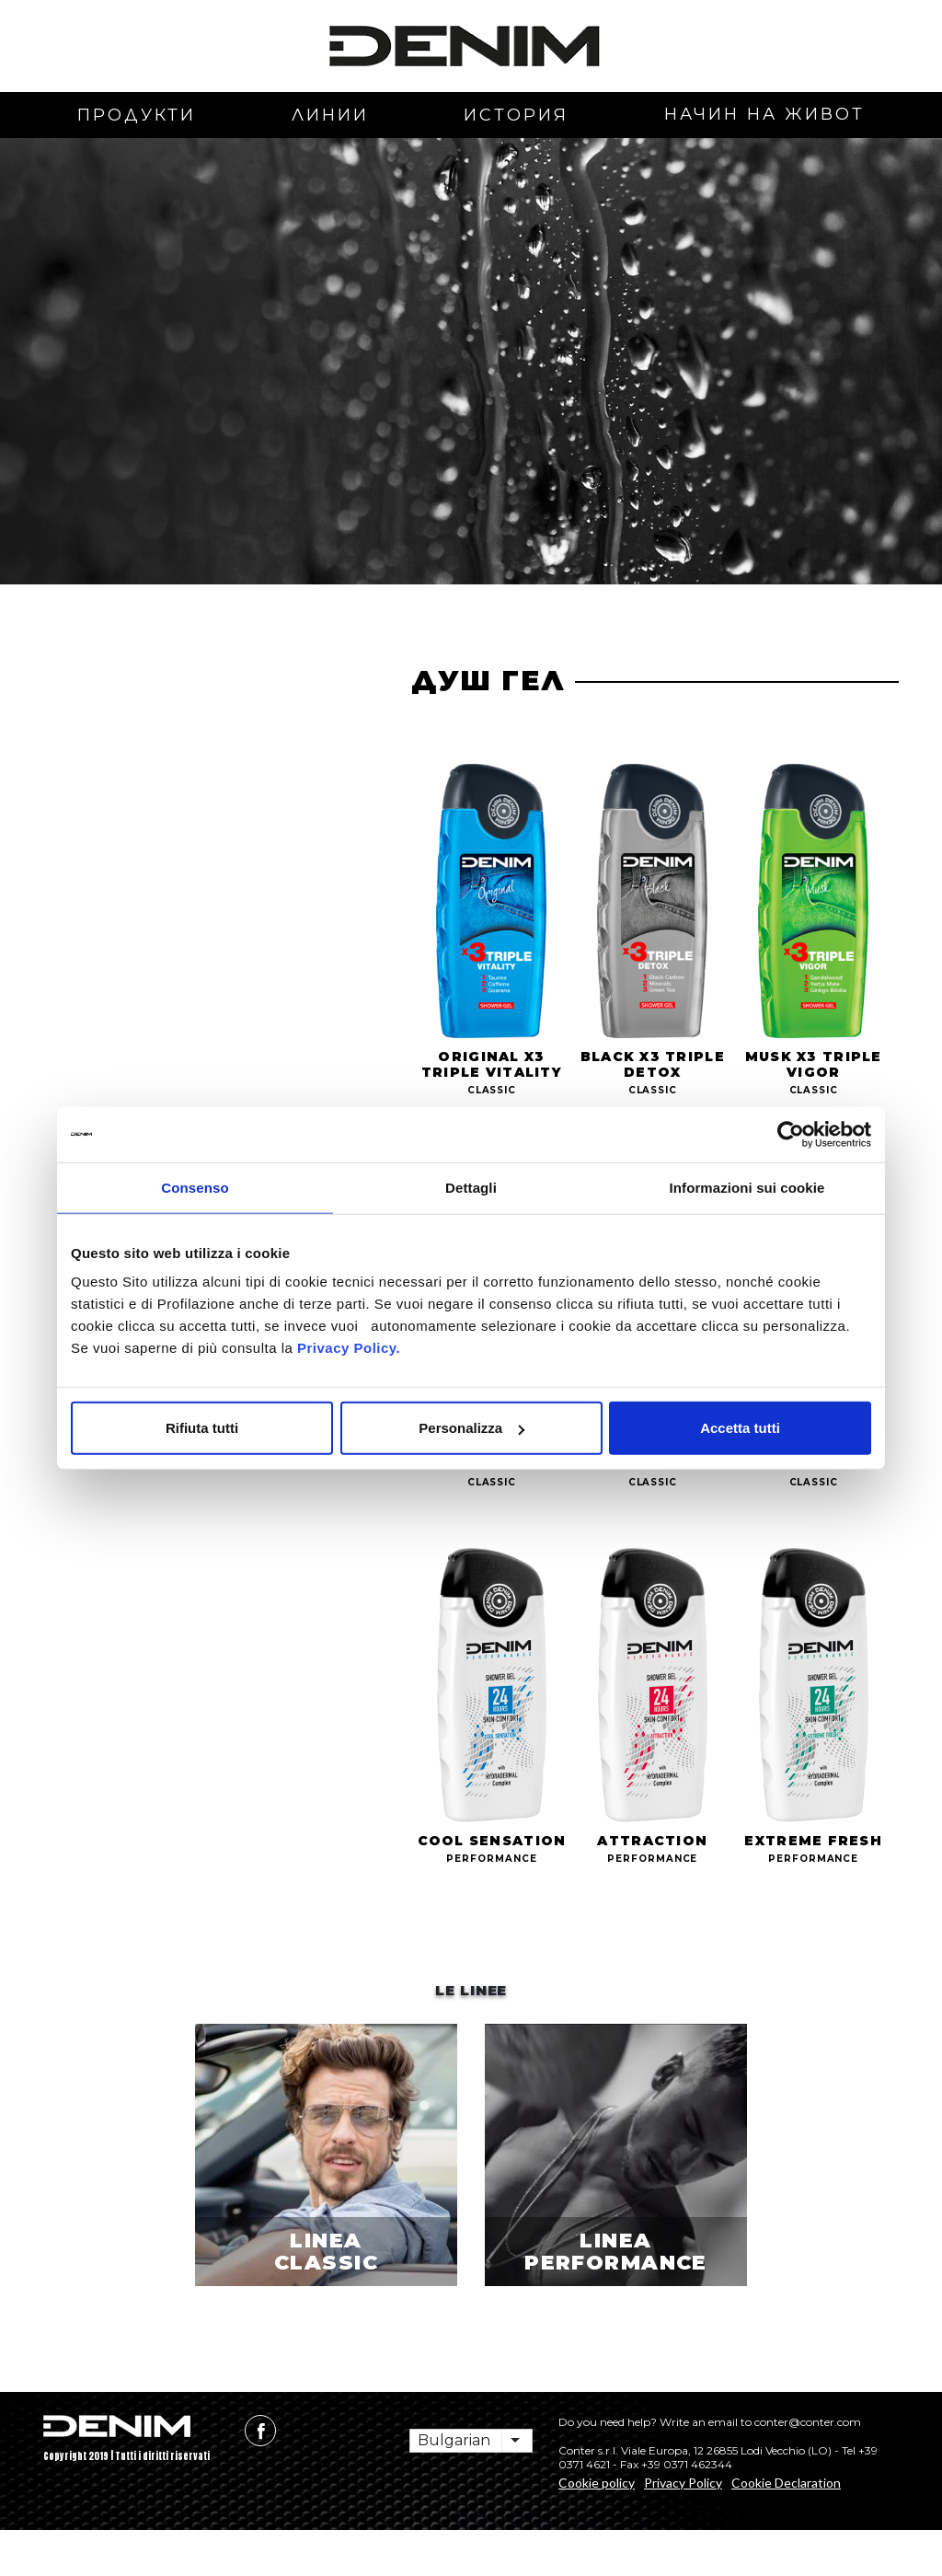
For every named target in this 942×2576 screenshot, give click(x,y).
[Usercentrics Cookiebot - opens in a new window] (790, 1134)
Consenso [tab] (194, 1187)
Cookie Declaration (786, 2528)
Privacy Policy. (346, 1348)
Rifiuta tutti (202, 1428)
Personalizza (471, 1428)
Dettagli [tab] (471, 1187)
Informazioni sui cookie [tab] (747, 1187)
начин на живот (764, 114)
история (516, 115)
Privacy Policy (683, 2528)
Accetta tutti (740, 1428)
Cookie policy (596, 2528)
